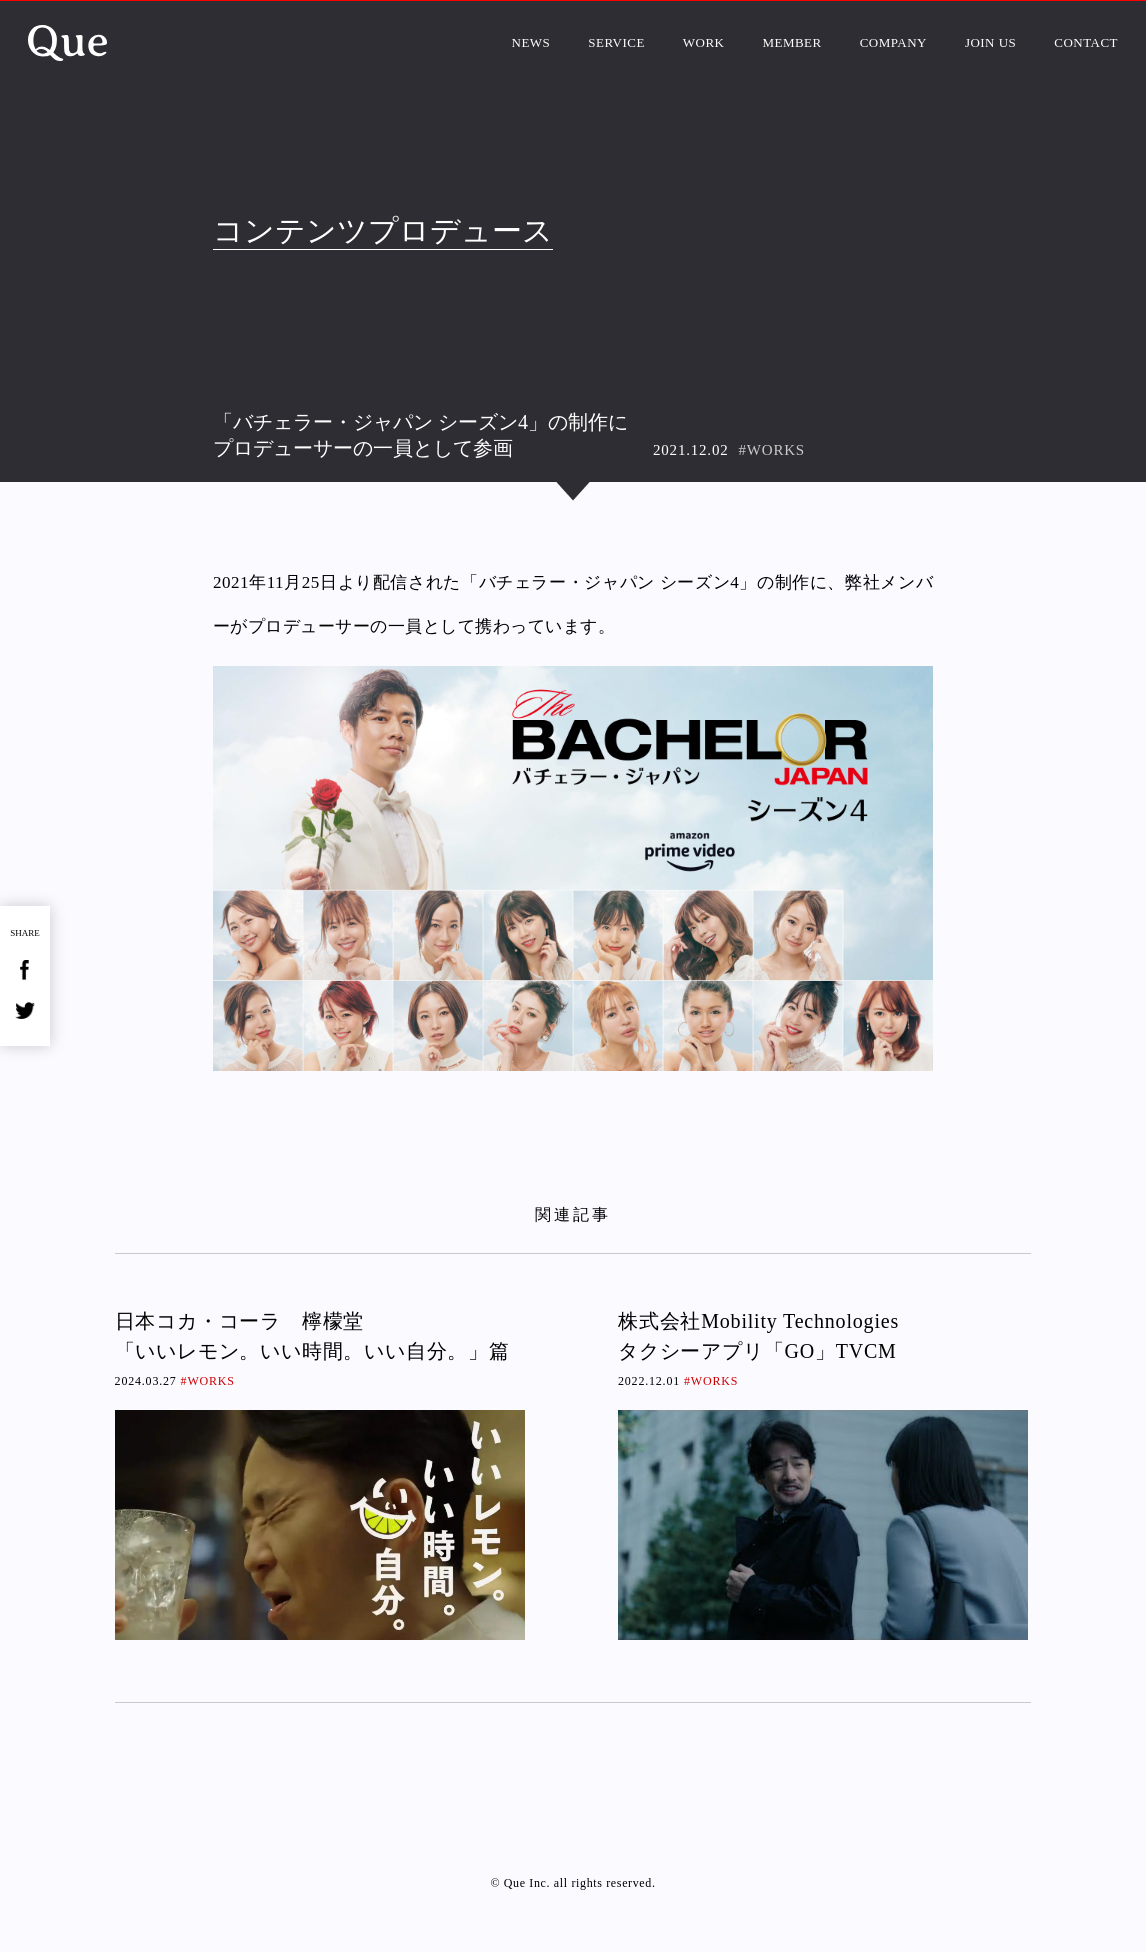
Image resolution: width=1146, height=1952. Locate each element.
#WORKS (772, 450)
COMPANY (893, 42)
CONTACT (1086, 42)
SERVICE (616, 42)
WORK (704, 42)
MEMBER (791, 42)
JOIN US (990, 42)
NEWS (531, 42)
